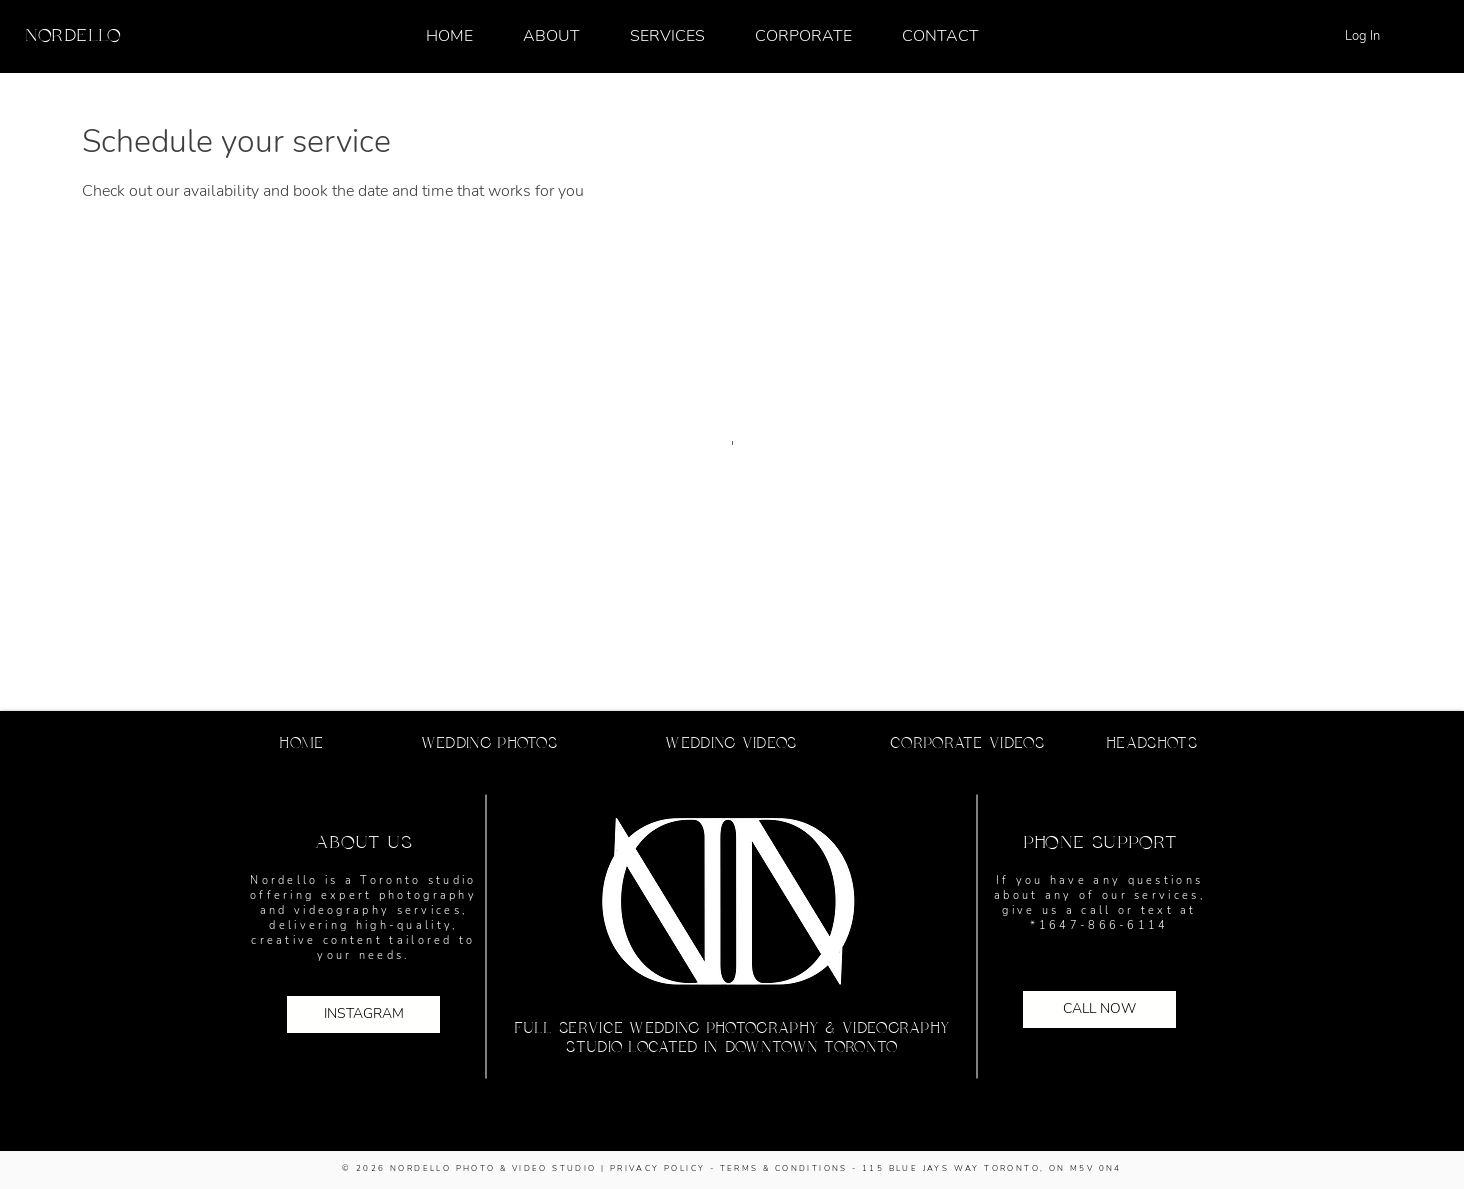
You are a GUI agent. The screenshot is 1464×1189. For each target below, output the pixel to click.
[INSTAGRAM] (363, 1014)
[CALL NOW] (1099, 1009)
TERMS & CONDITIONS (784, 1168)
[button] (667, 36)
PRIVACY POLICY (658, 1168)
